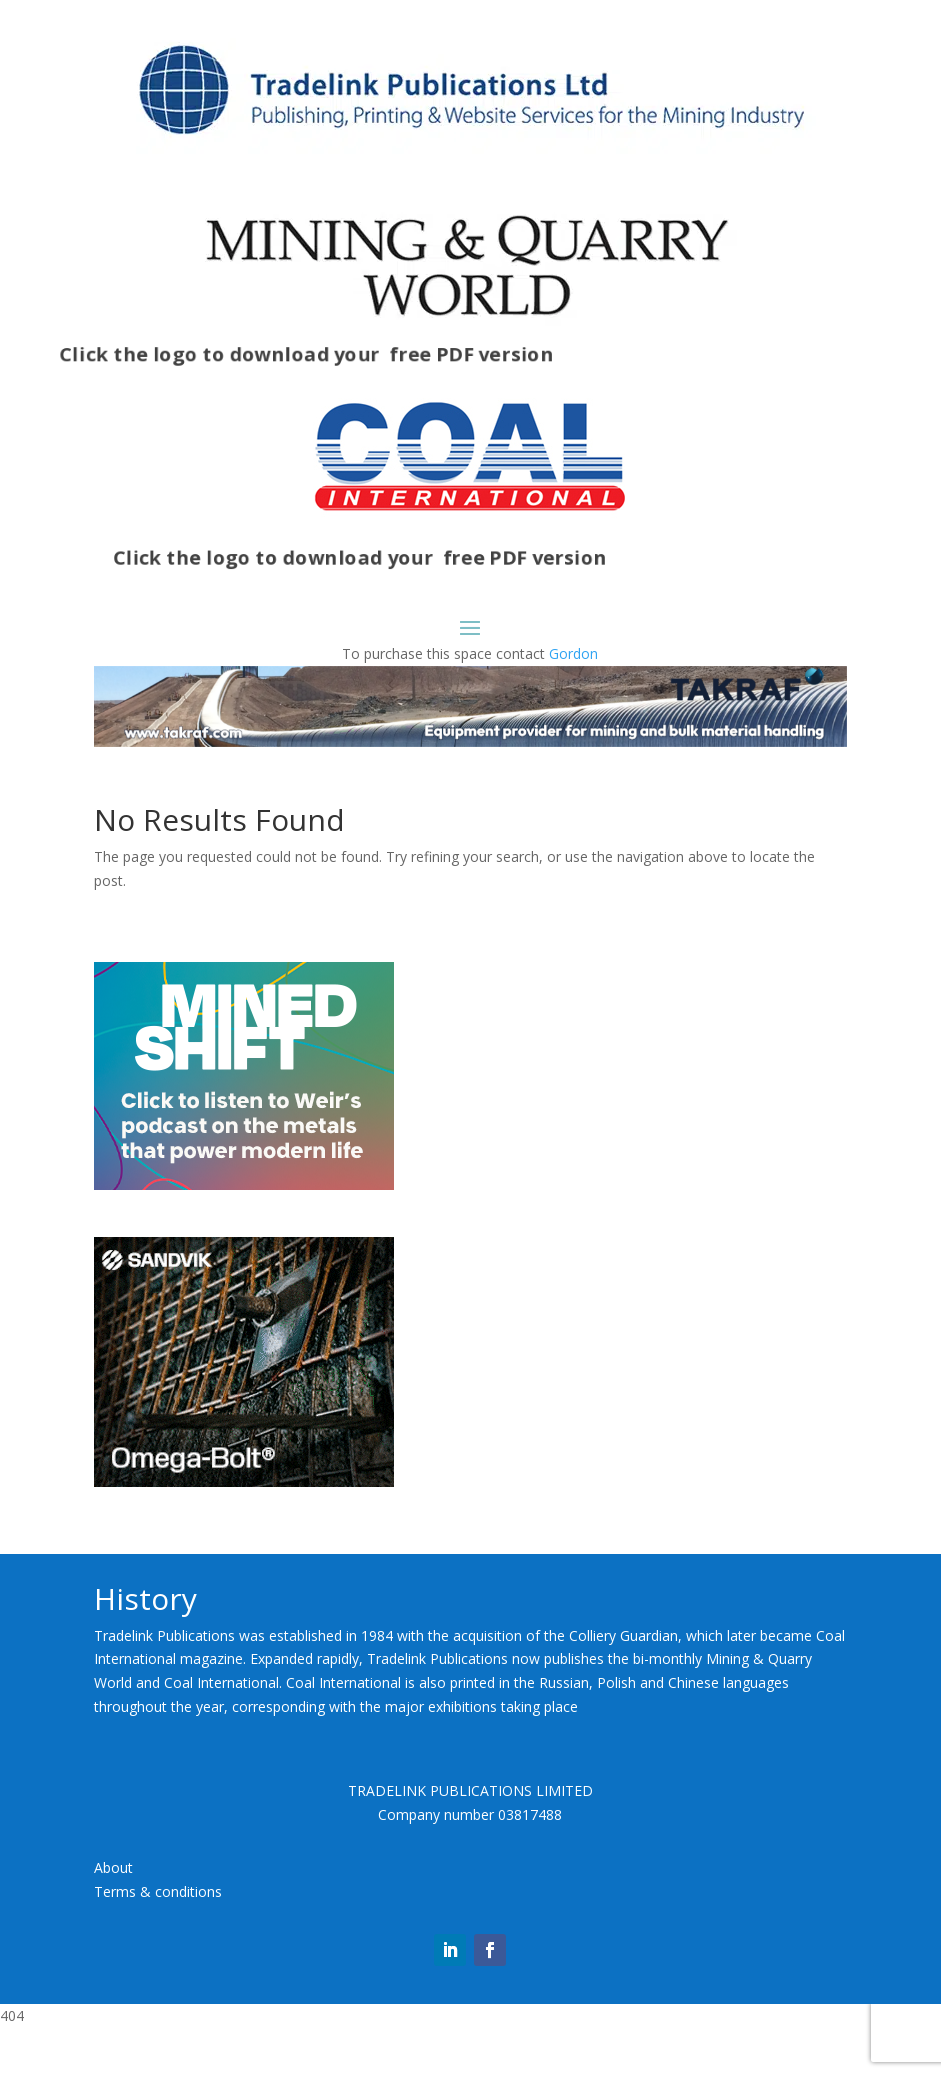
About (113, 1916)
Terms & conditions (158, 1940)
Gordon (573, 653)
